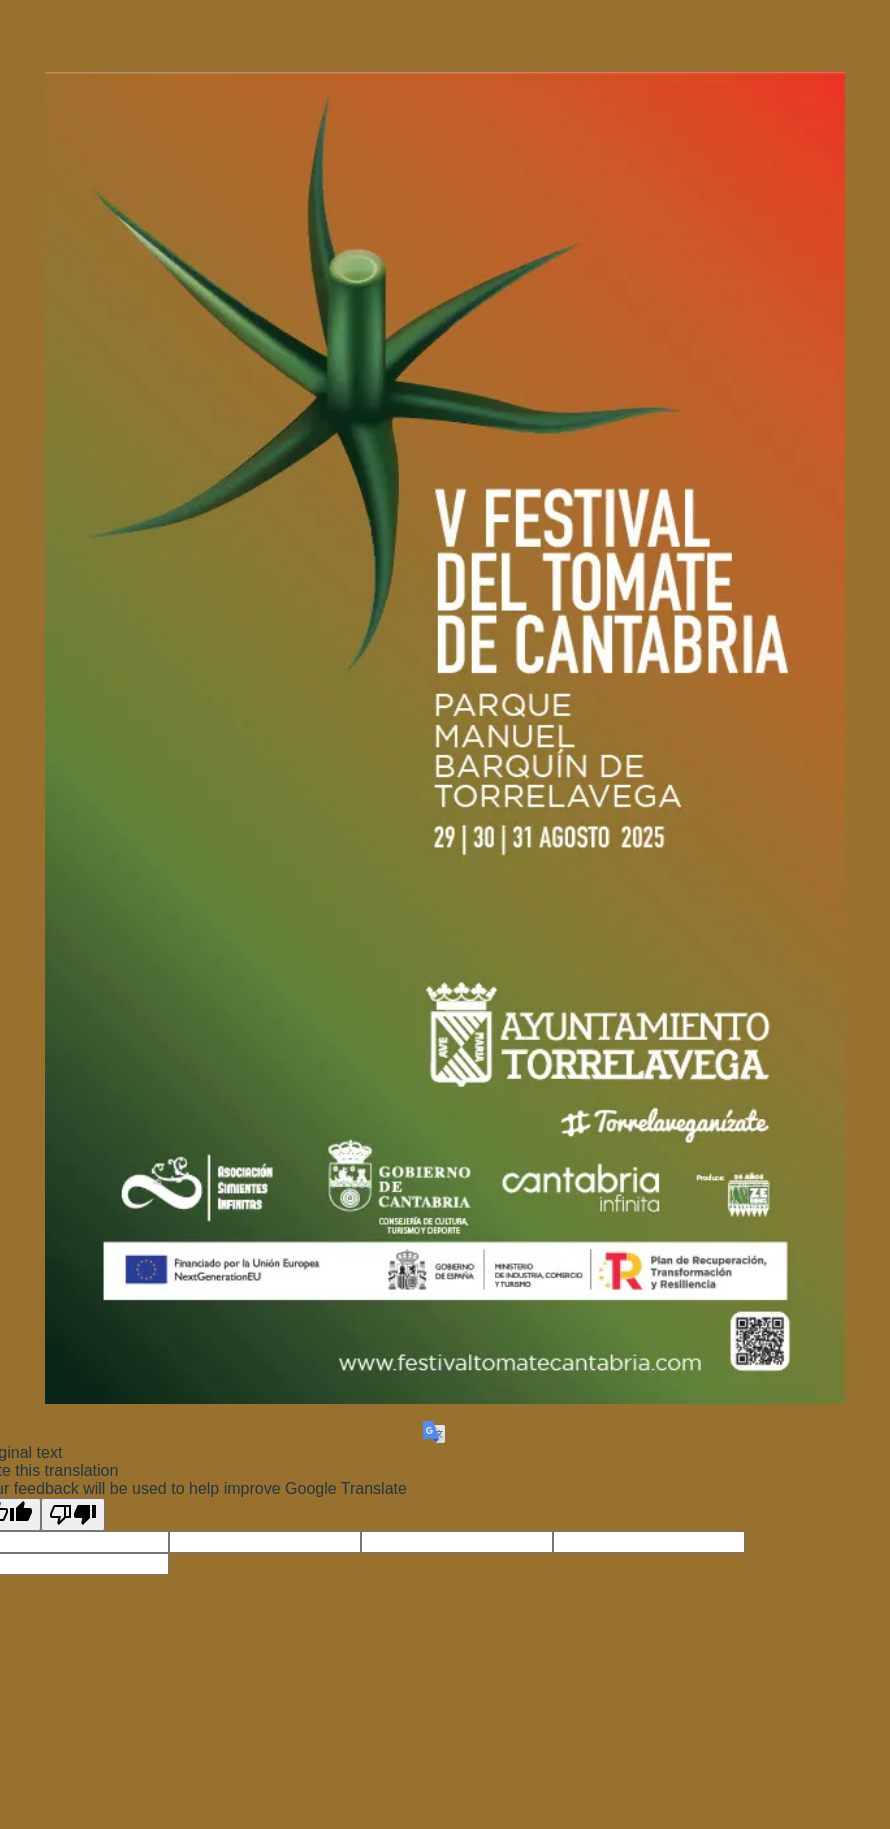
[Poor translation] (73, 1514)
